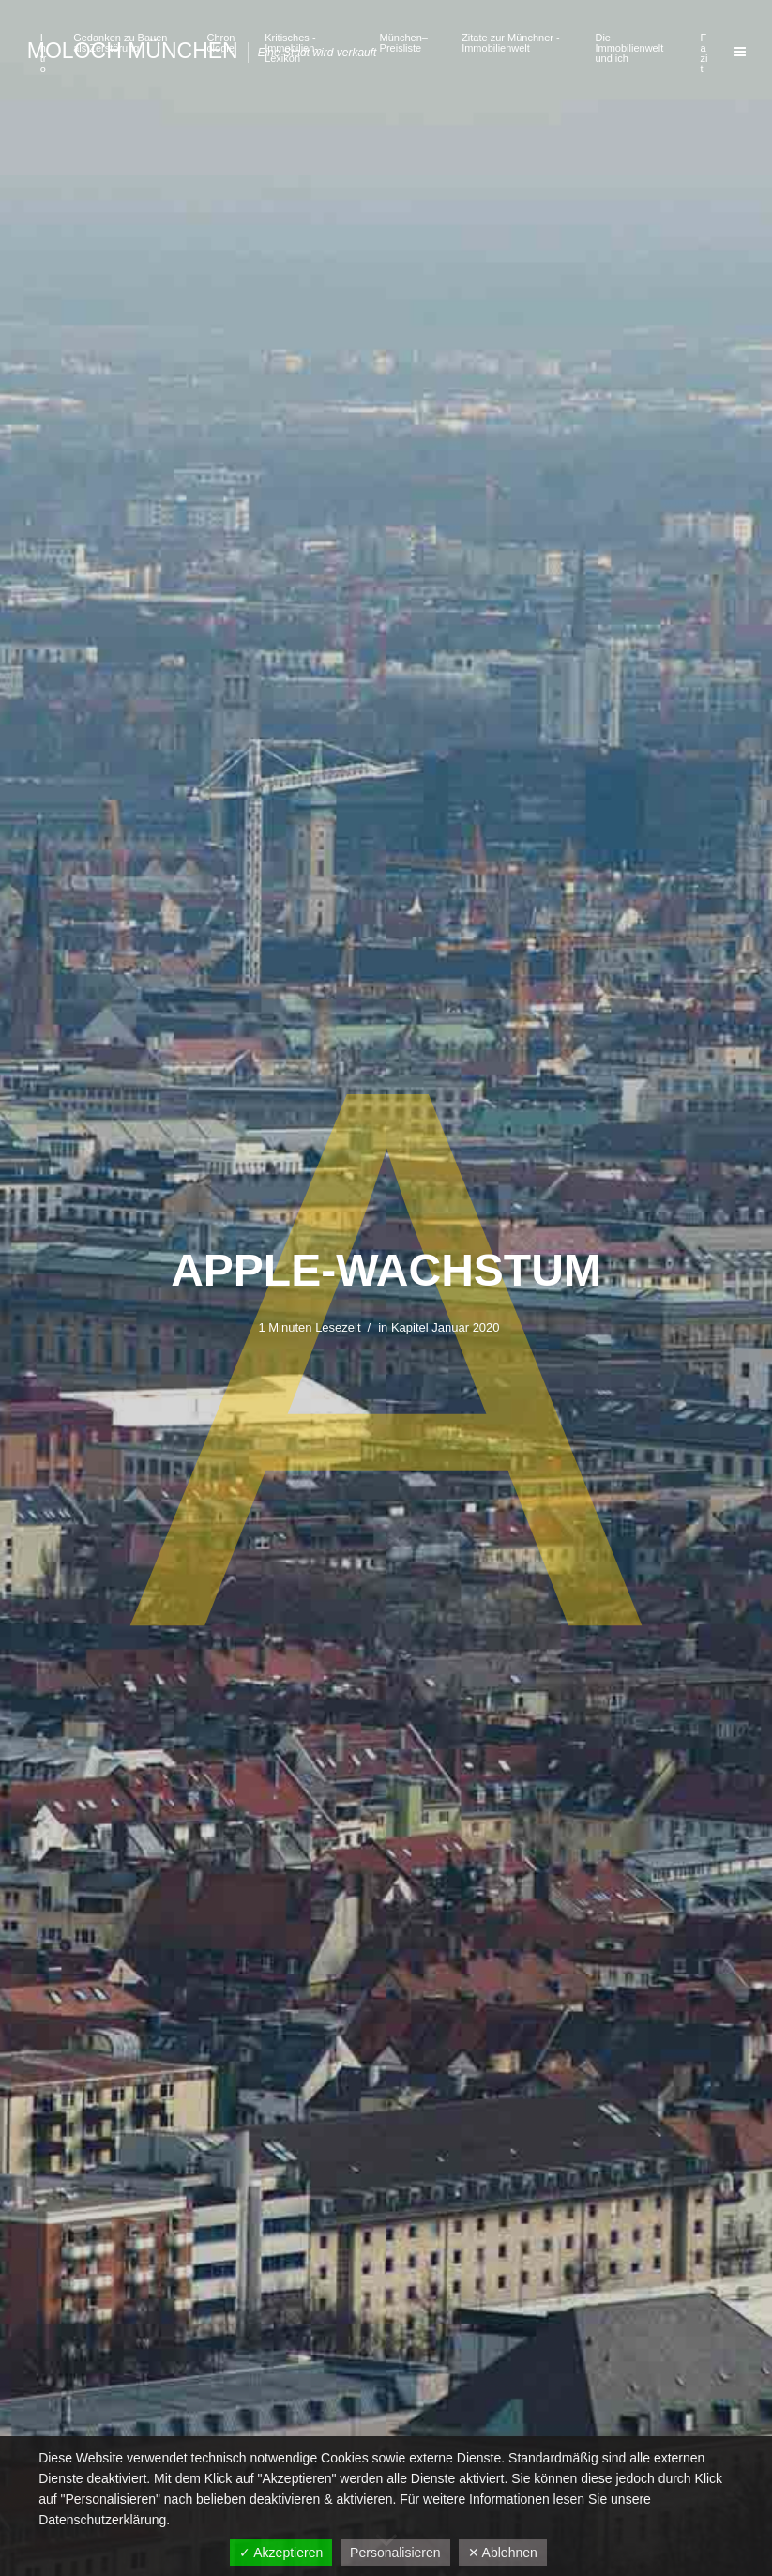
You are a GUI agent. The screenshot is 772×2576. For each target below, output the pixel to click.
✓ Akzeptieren (281, 2552)
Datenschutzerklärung (102, 2519)
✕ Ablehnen (502, 2552)
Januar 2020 (465, 1327)
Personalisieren (395, 2552)
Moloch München (132, 50)
